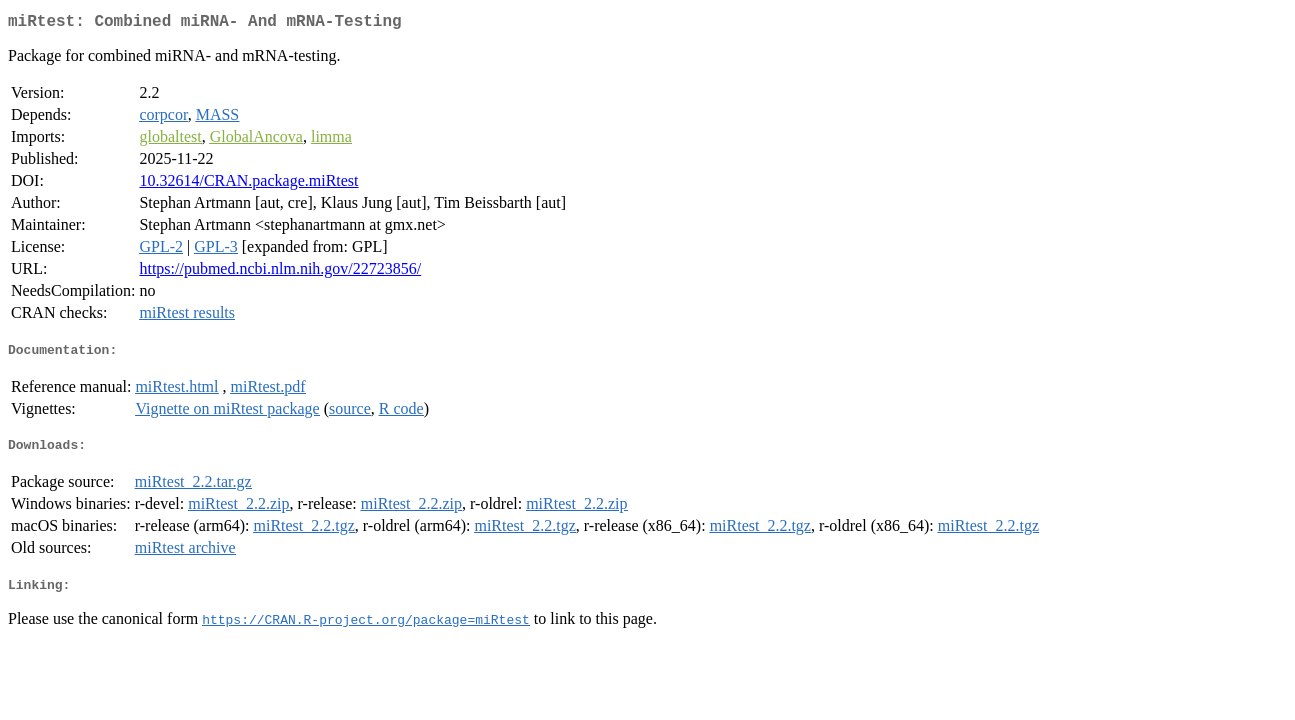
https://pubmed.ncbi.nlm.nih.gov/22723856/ (280, 272)
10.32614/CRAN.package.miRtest (248, 184)
